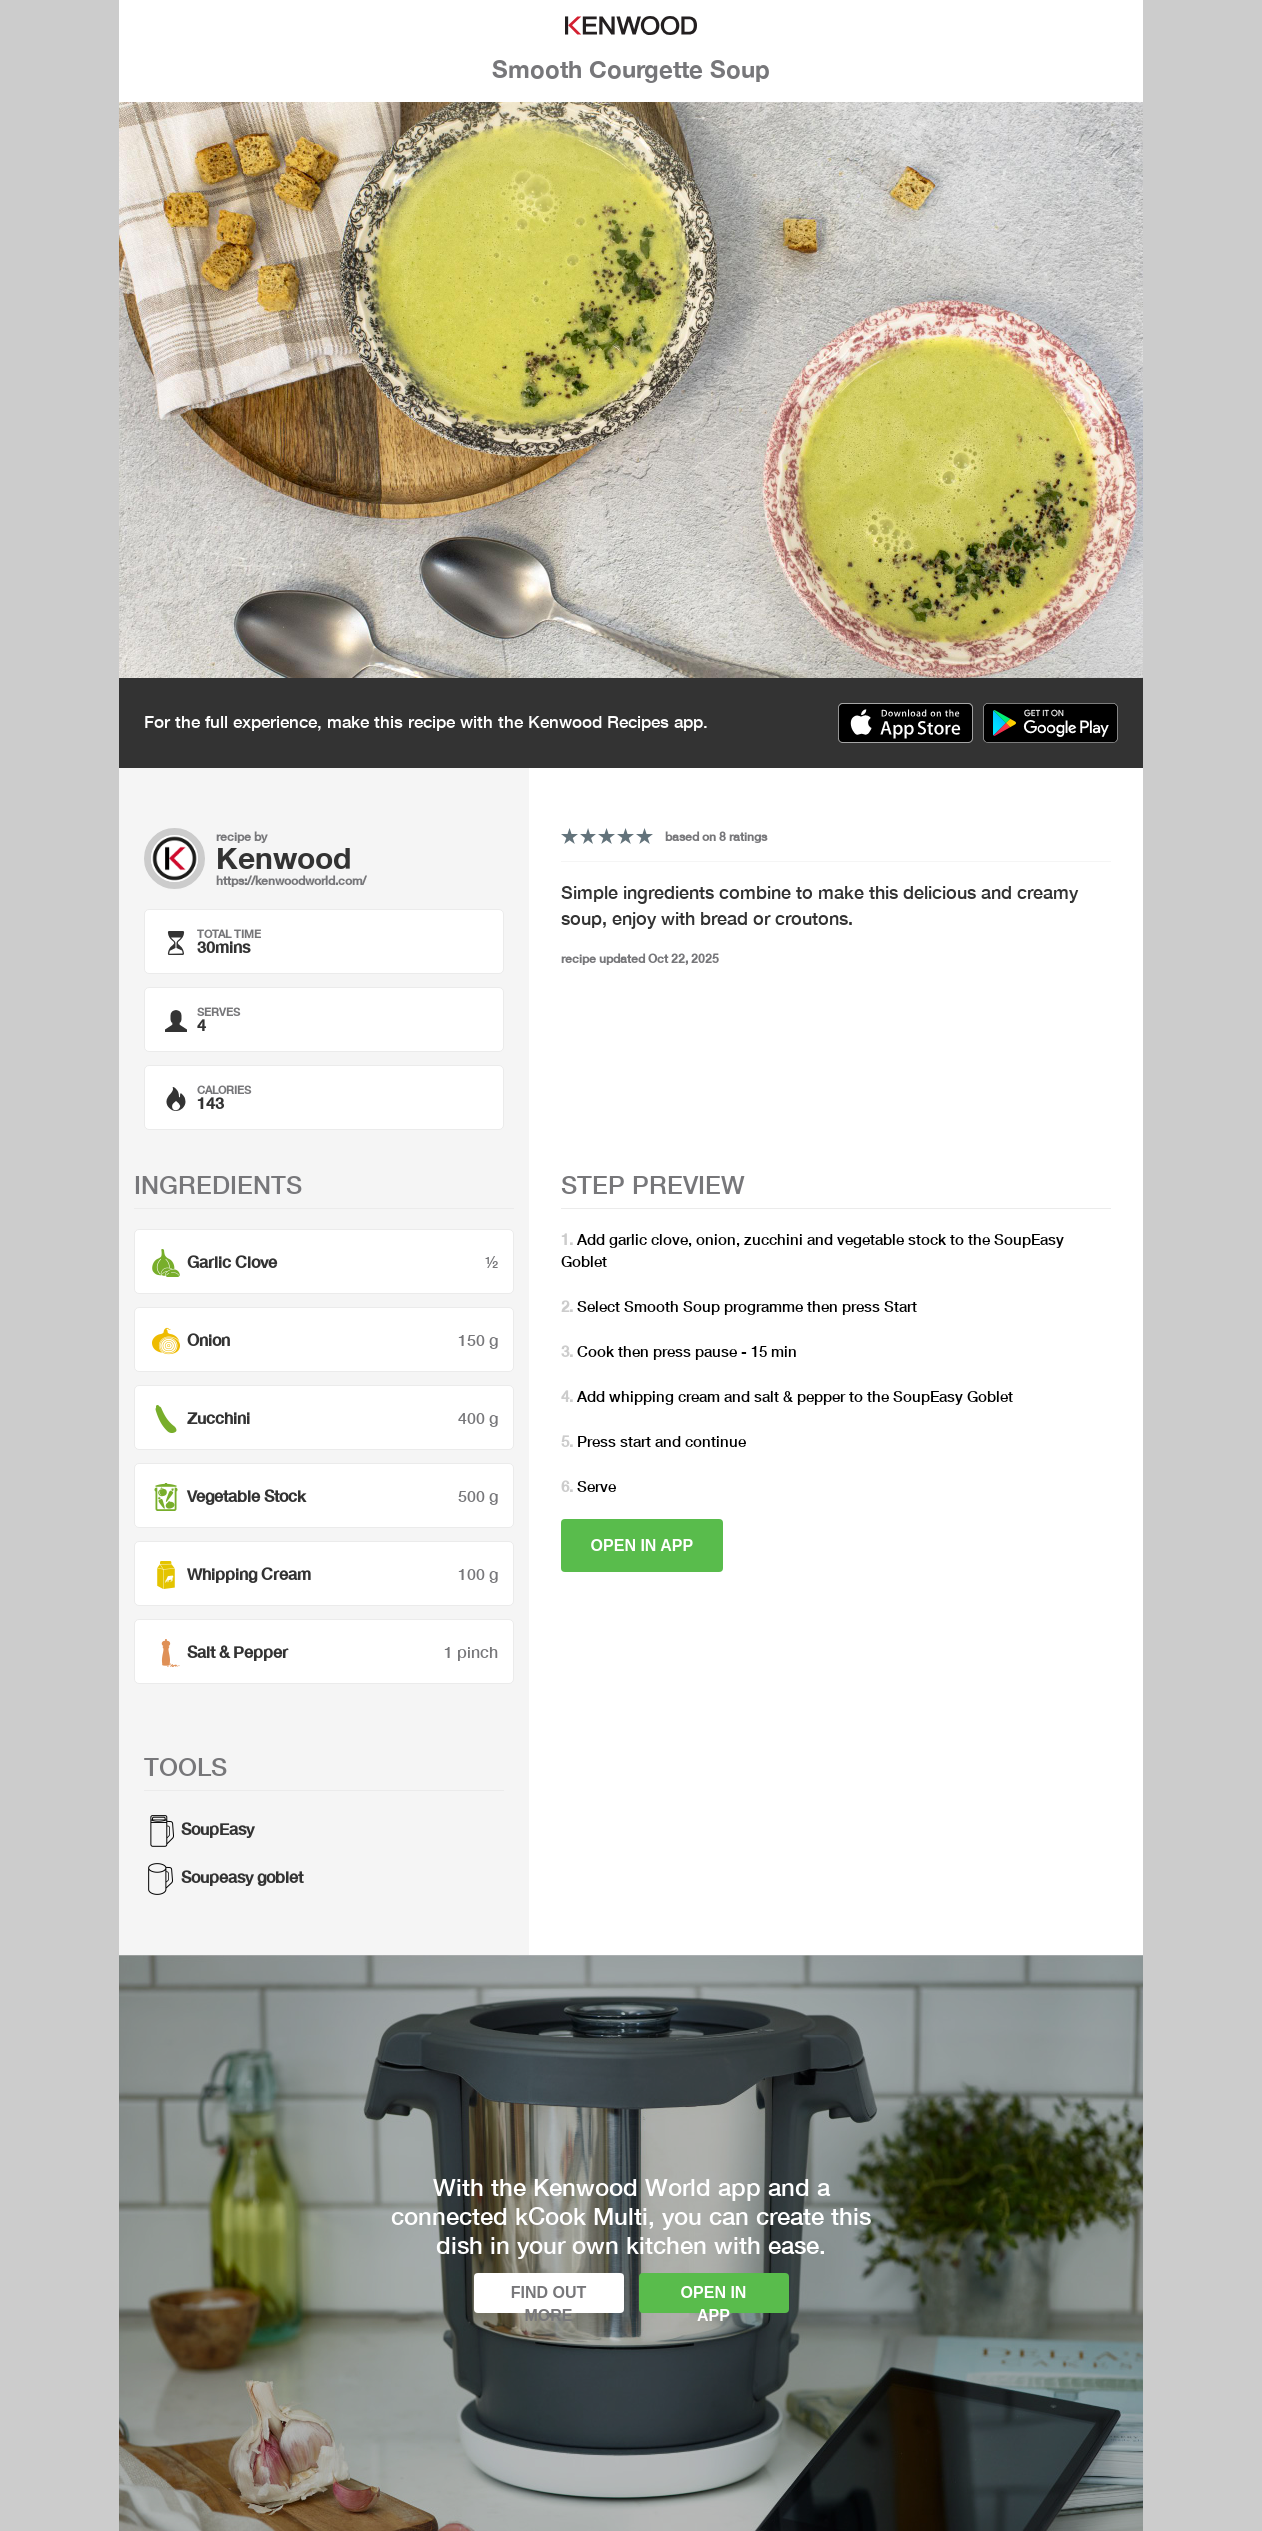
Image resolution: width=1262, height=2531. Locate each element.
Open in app (642, 1545)
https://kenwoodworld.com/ (291, 880)
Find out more (549, 2298)
